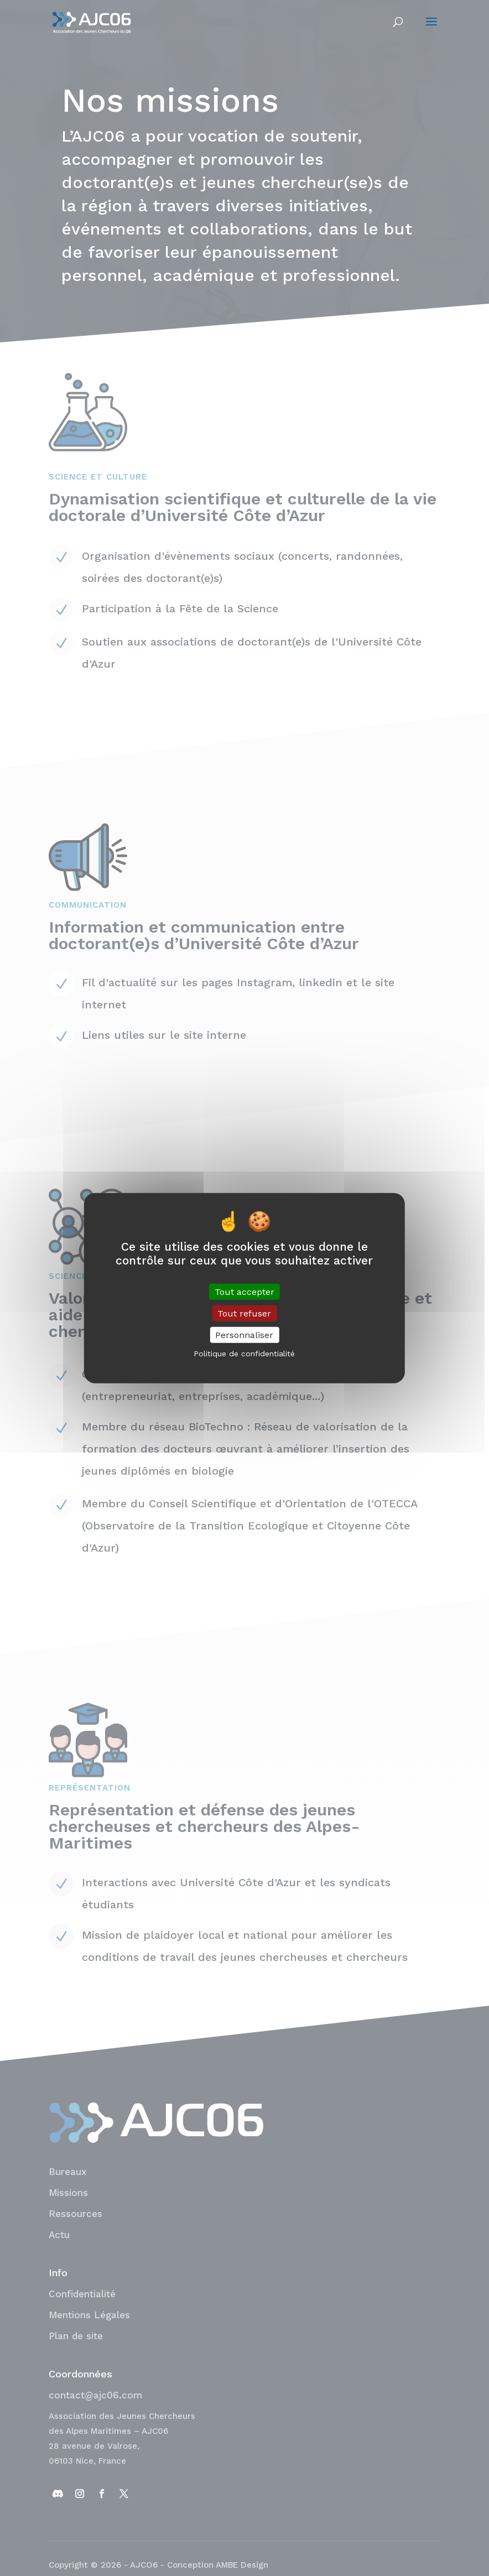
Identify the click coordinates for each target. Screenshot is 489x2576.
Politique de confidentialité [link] (244, 1353)
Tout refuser (244, 1313)
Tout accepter (244, 1291)
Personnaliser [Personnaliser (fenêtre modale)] (244, 1335)
